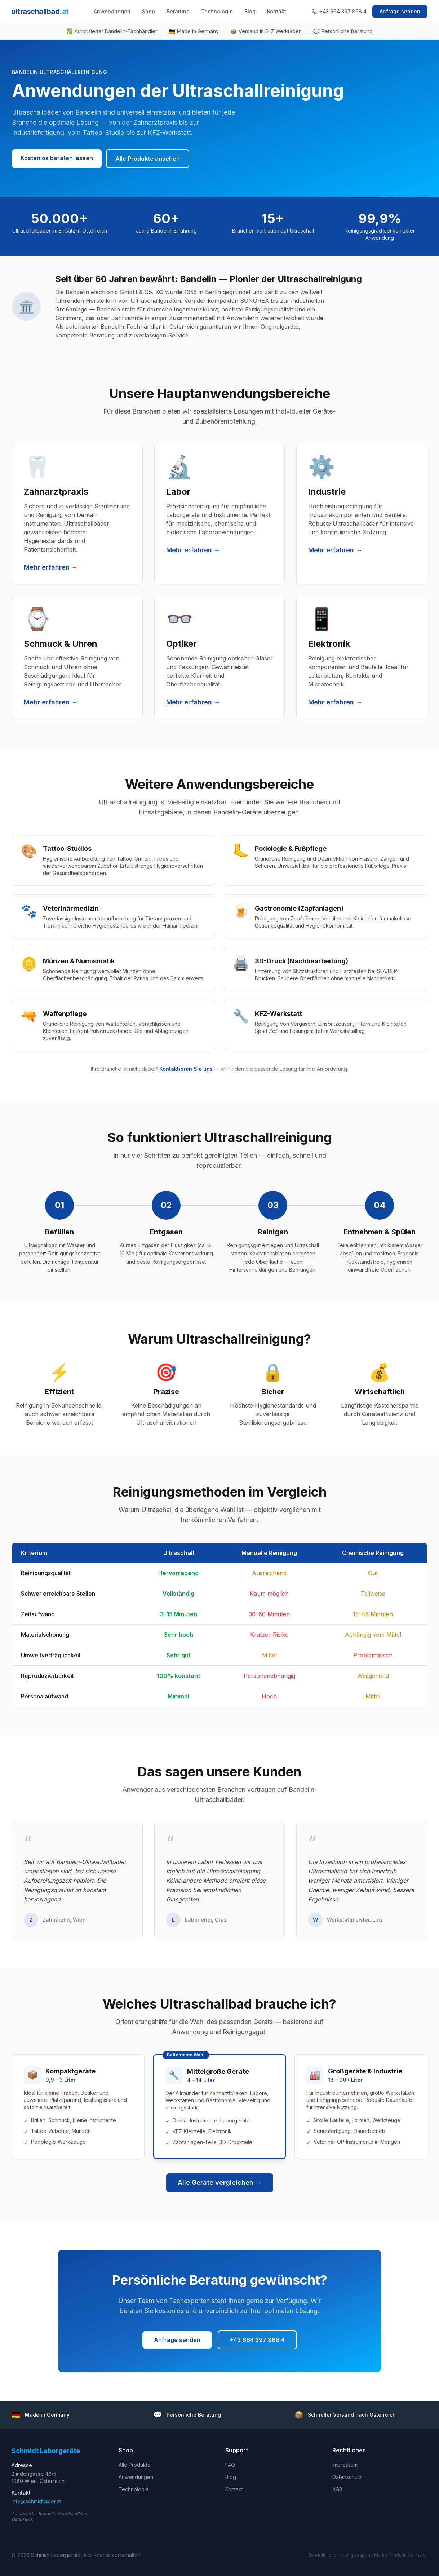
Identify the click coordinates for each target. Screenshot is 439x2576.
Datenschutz (347, 2477)
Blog (250, 11)
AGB (337, 2489)
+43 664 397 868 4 (339, 11)
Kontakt (276, 11)
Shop (148, 11)
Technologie (217, 11)
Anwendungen (112, 11)
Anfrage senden (400, 11)
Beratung (178, 11)
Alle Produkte (135, 2465)
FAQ (230, 2465)
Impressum (345, 2465)
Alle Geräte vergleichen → (220, 2182)
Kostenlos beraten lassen (57, 158)
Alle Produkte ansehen (147, 158)
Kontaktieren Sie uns (186, 1069)
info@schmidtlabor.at (36, 2501)
